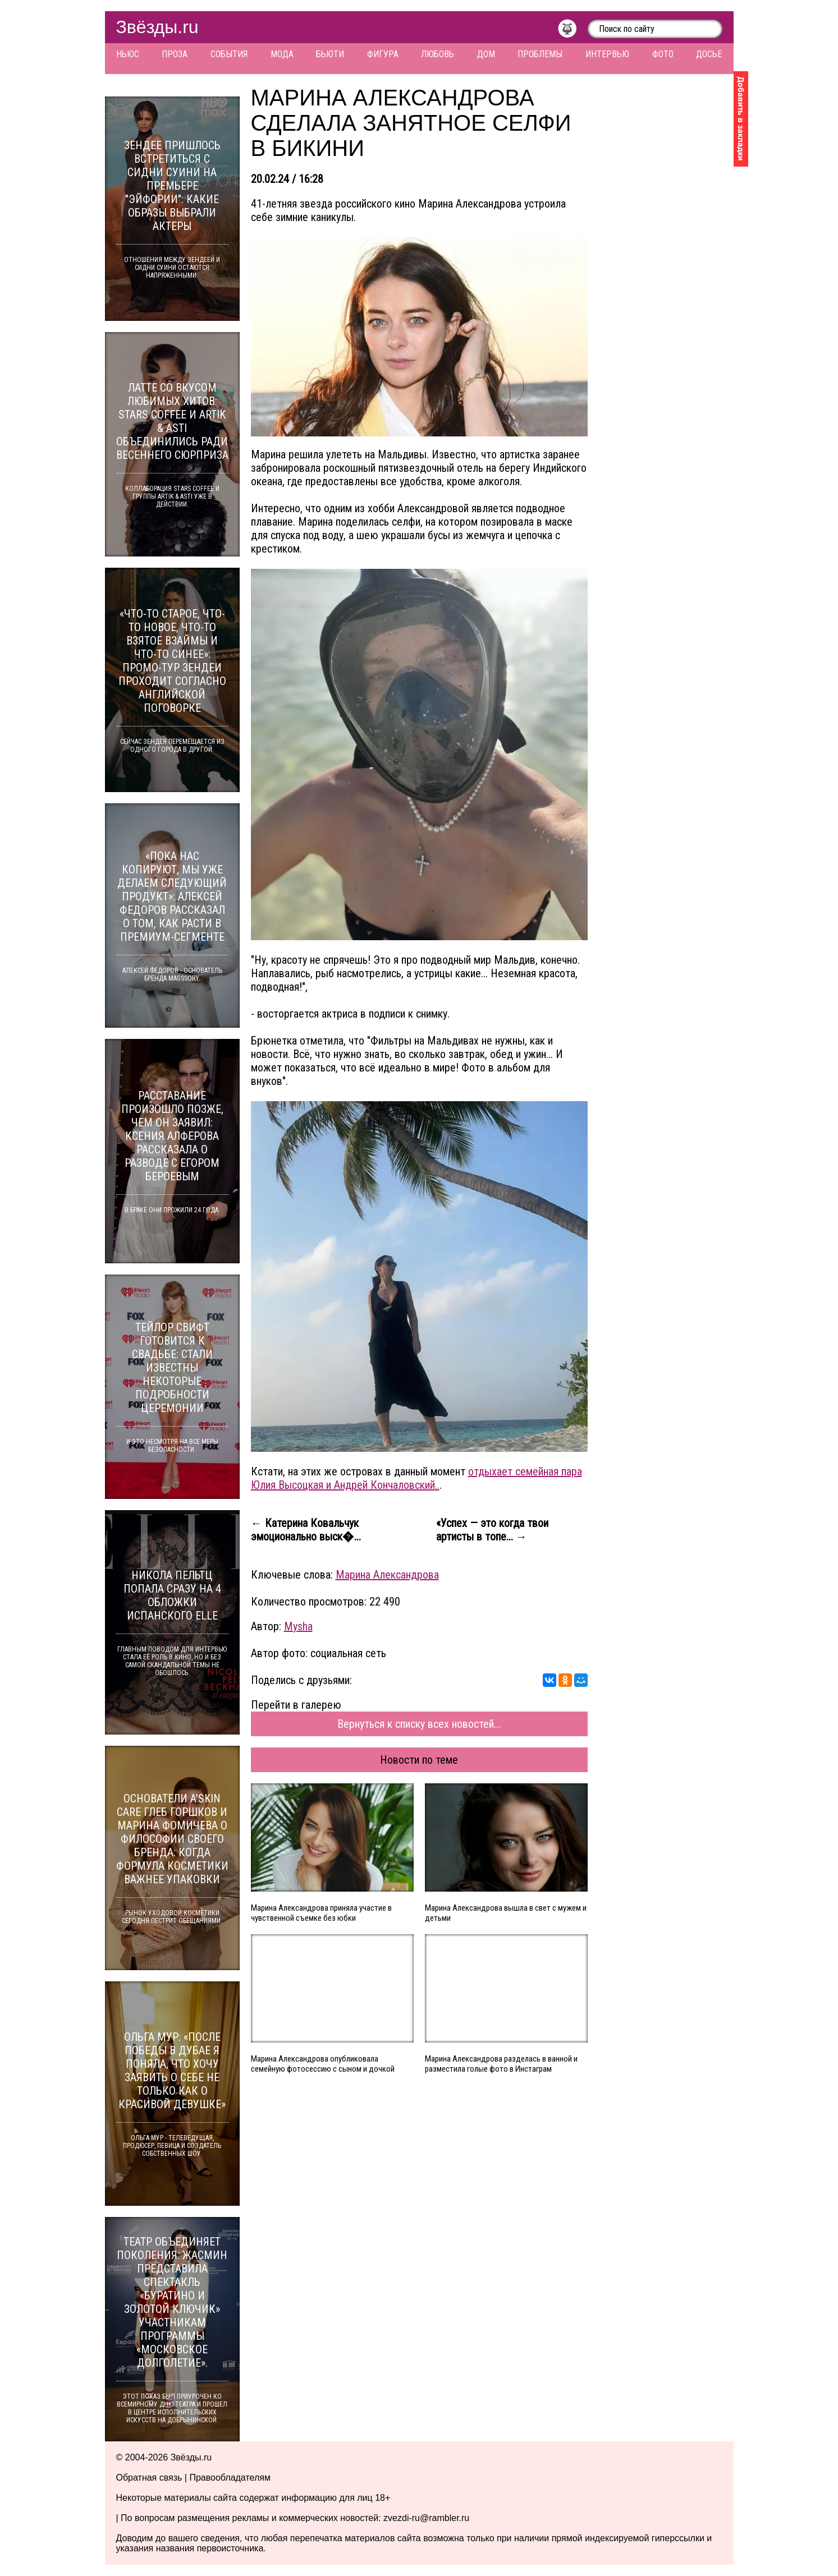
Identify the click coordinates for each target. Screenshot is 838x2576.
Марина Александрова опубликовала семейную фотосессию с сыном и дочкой (323, 2064)
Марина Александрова (387, 1574)
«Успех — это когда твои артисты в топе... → (492, 1529)
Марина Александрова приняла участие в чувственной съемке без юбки (321, 1913)
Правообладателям (230, 2477)
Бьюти (330, 54)
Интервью (607, 54)
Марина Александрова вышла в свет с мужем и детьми (506, 1913)
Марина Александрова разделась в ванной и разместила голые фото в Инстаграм (501, 2064)
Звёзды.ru (157, 27)
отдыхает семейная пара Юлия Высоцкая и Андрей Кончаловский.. (416, 1478)
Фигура (383, 54)
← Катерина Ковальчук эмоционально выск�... (306, 1529)
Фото (663, 54)
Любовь (437, 54)
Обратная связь (149, 2477)
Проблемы (540, 54)
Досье (709, 54)
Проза (174, 54)
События (229, 54)
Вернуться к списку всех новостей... (419, 1724)
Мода (282, 54)
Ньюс (127, 54)
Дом (486, 54)
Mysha (298, 1626)
